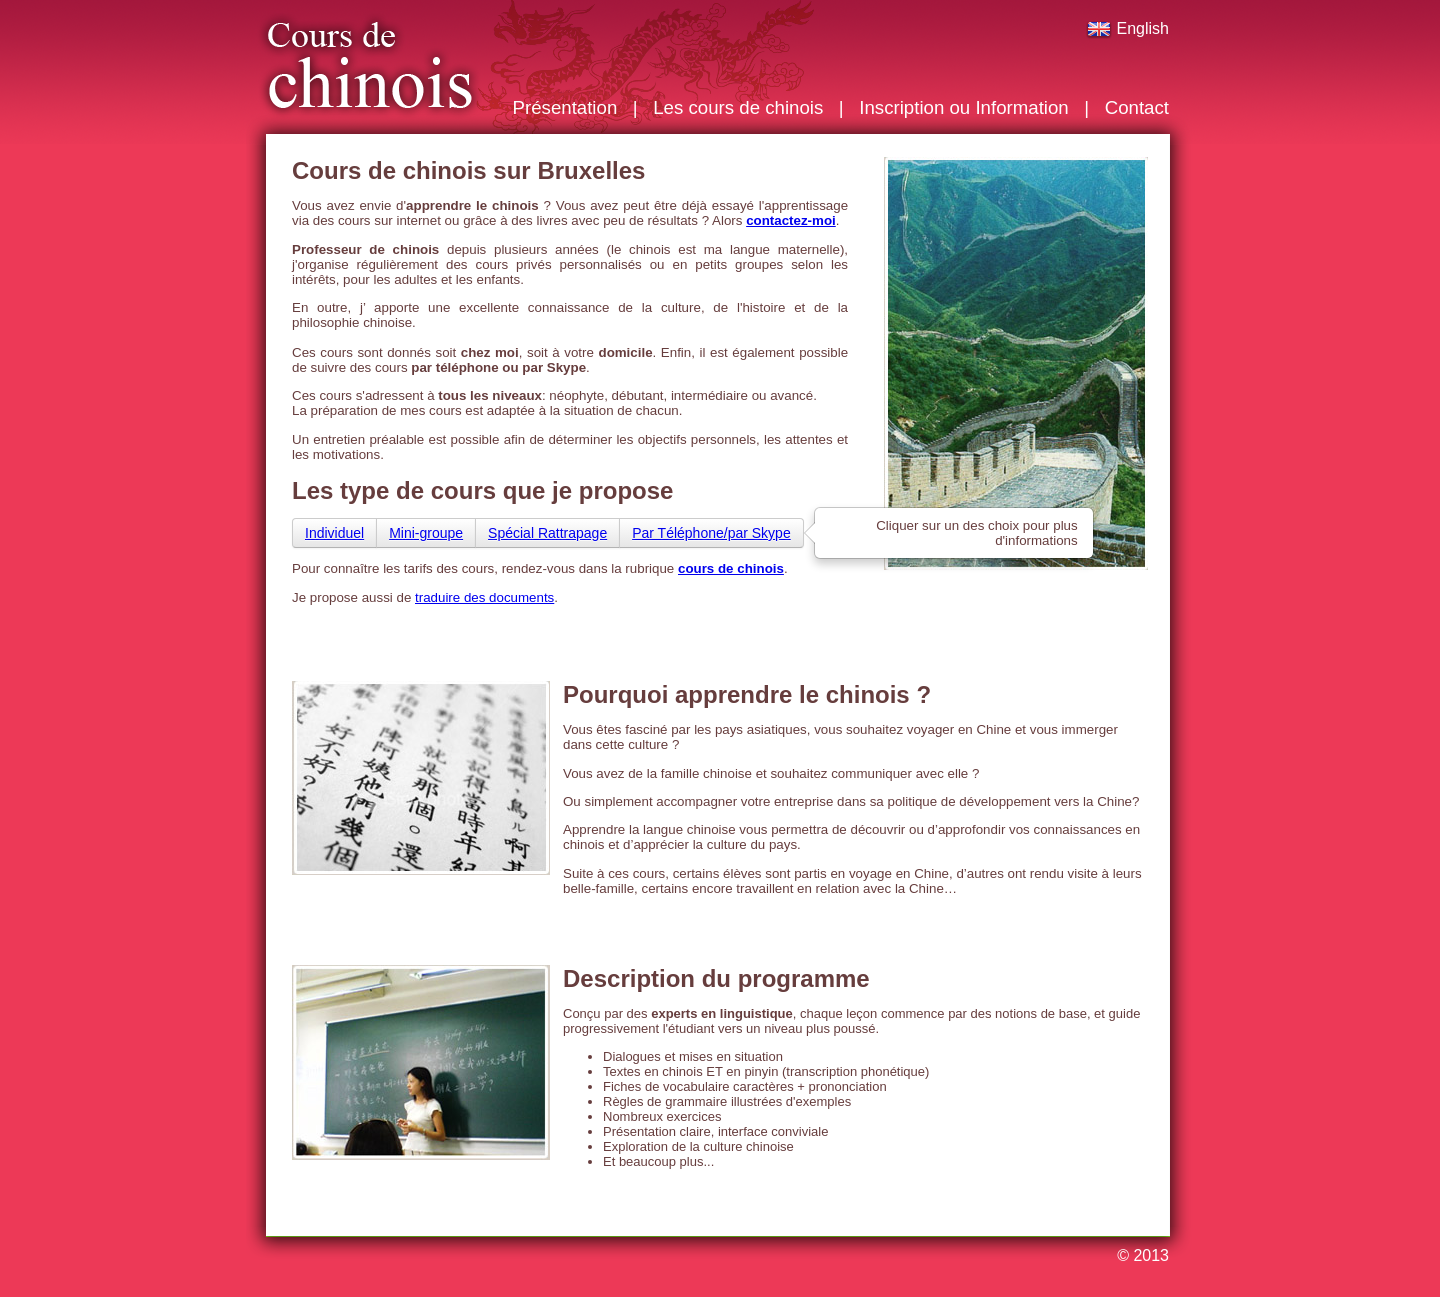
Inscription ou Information (963, 107)
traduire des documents (484, 597)
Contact (1137, 107)
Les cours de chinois (738, 107)
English (1127, 28)
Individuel (334, 533)
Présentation (565, 107)
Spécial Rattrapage (547, 533)
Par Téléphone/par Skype (711, 533)
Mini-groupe (426, 533)
